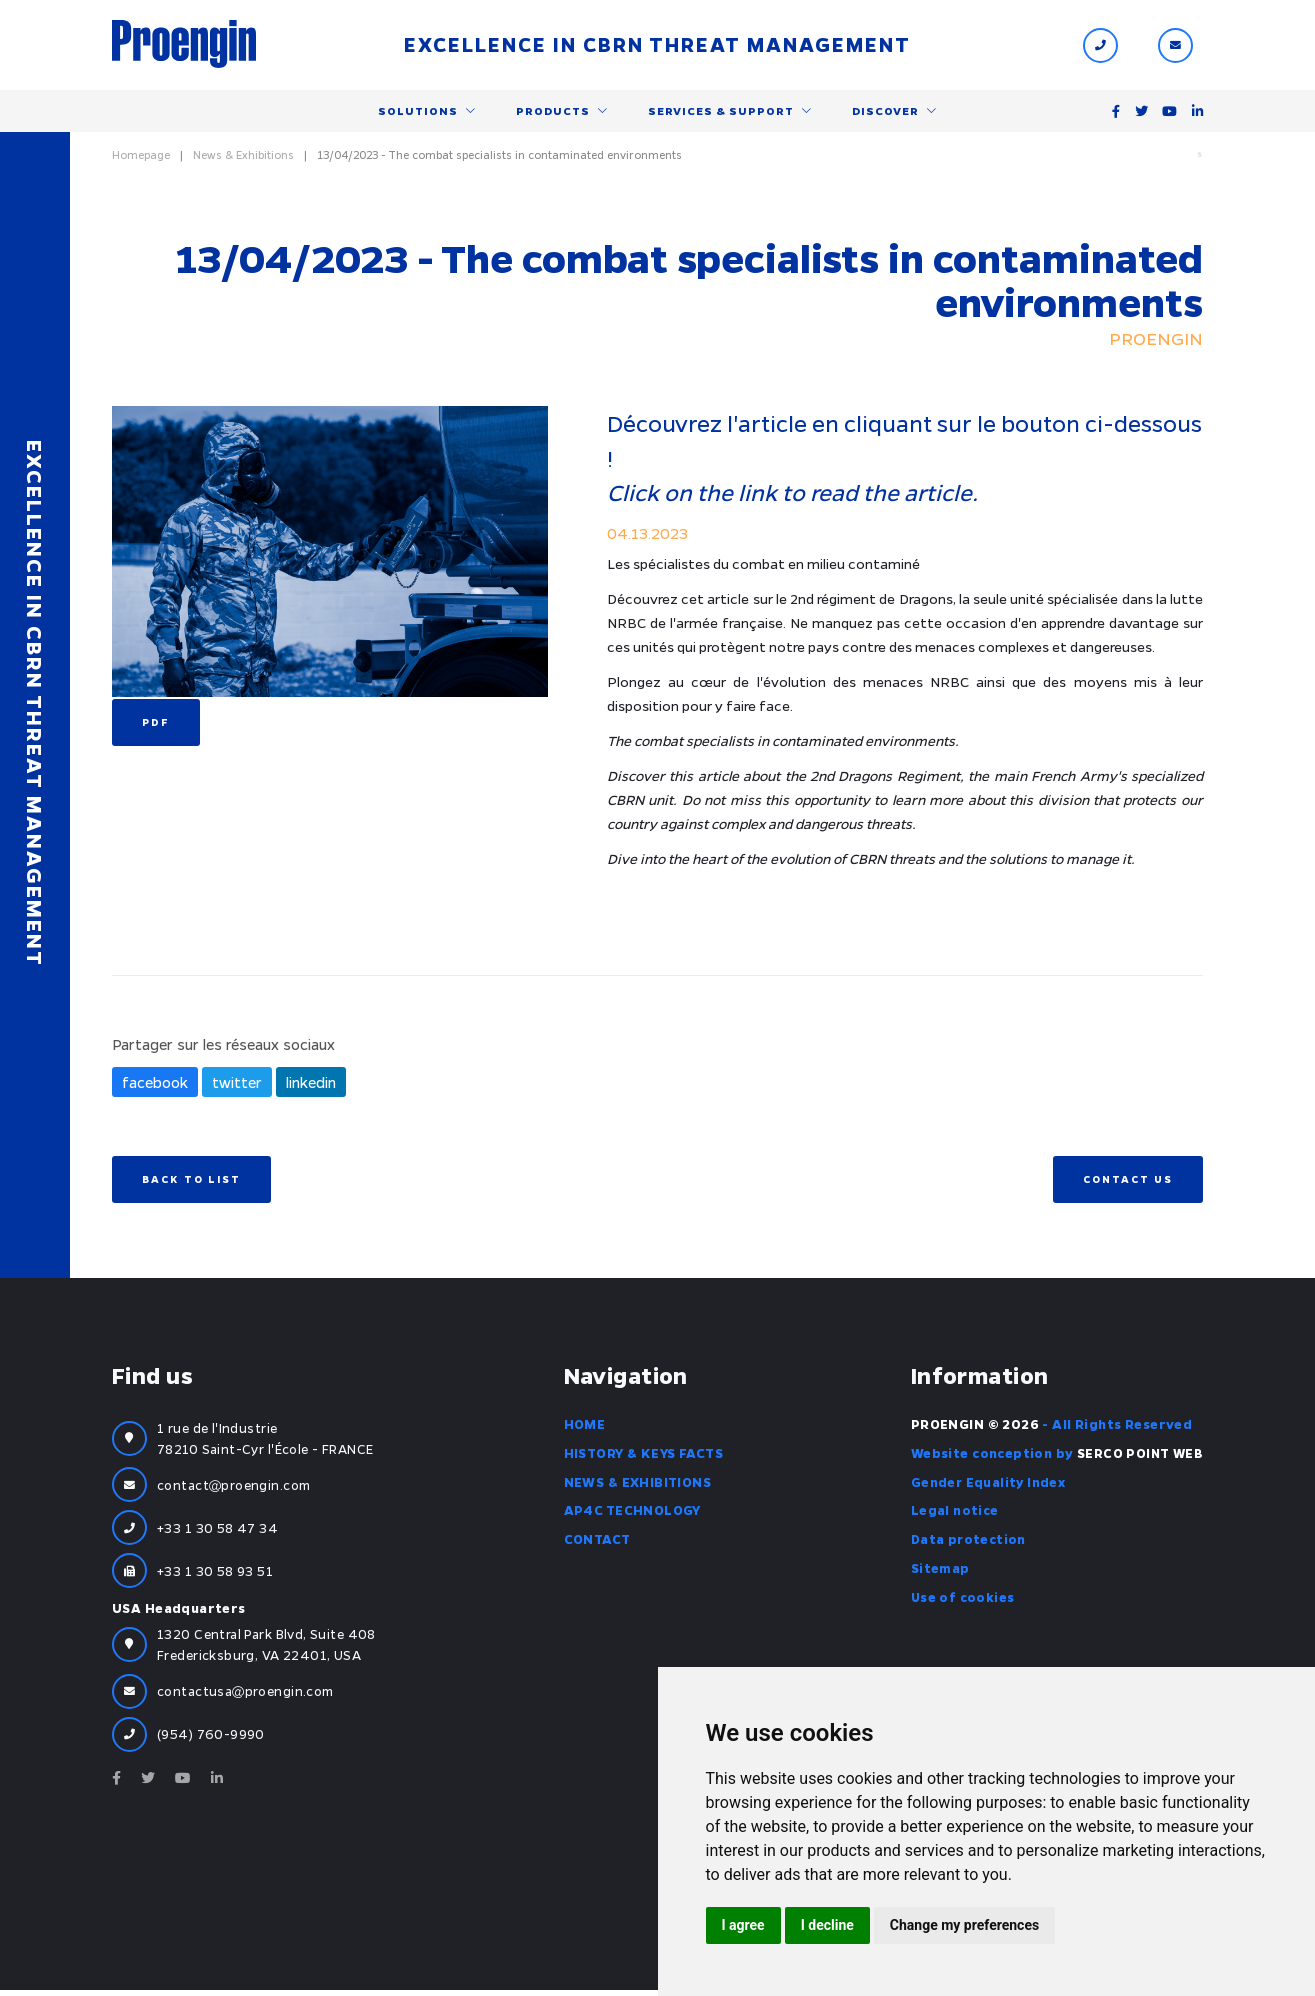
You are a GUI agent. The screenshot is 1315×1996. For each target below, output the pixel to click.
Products (553, 112)
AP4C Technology (631, 1515)
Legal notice (953, 1515)
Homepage (141, 159)
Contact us (1128, 1184)
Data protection (967, 1544)
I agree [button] (743, 1925)
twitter (237, 1087)
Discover (885, 112)
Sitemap (938, 1573)
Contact (596, 1544)
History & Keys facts (642, 1457)
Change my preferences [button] (964, 1925)
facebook (155, 1087)
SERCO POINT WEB (1139, 1457)
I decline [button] (827, 1925)
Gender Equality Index (987, 1486)
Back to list (191, 1184)
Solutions (418, 112)
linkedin (311, 1087)
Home (584, 1428)
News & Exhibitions (243, 159)
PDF (156, 727)
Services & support (721, 112)
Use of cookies (962, 1601)
